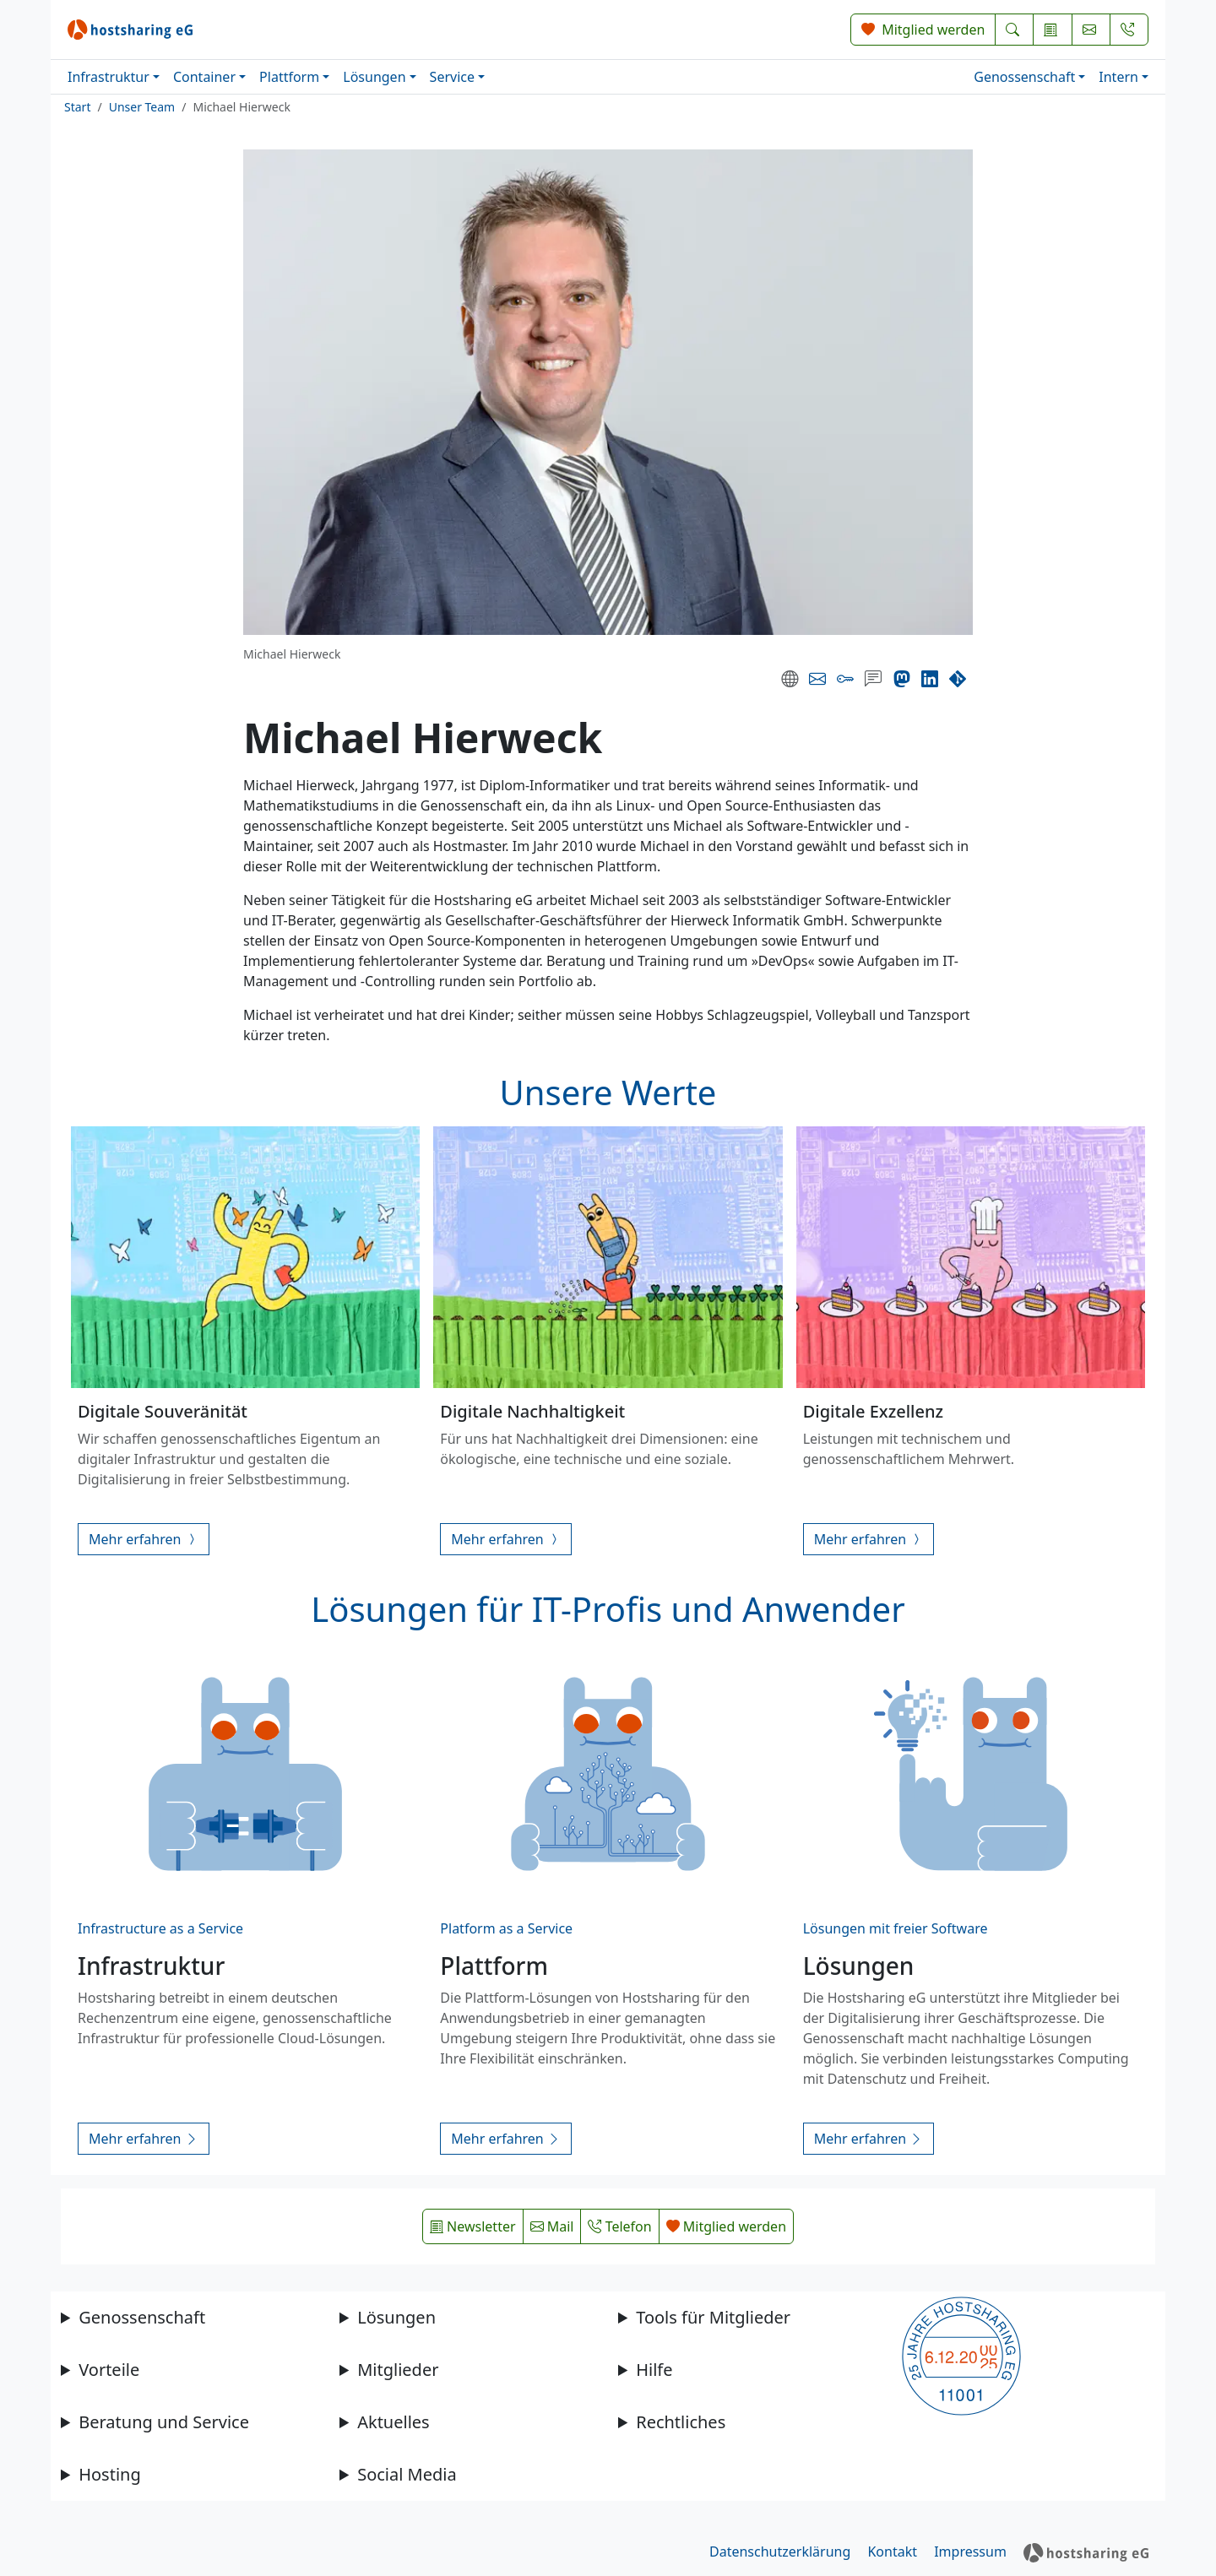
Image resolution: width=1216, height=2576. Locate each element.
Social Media (407, 2474)
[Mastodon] (901, 679)
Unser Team (142, 107)
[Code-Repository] (957, 679)
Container (204, 77)
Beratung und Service (164, 2422)
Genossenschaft (1024, 77)
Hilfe (654, 2369)
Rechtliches (680, 2422)
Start (77, 107)
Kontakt (892, 2551)
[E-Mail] (817, 679)
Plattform (289, 77)
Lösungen (374, 77)
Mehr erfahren (143, 1539)
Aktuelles (393, 2422)
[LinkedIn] (929, 679)
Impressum (970, 2551)
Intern (1118, 77)
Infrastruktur (108, 77)
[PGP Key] (845, 679)
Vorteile (109, 2369)
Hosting (110, 2474)
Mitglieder (397, 2369)
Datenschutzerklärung (779, 2551)
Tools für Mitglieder (713, 2317)
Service (452, 77)
